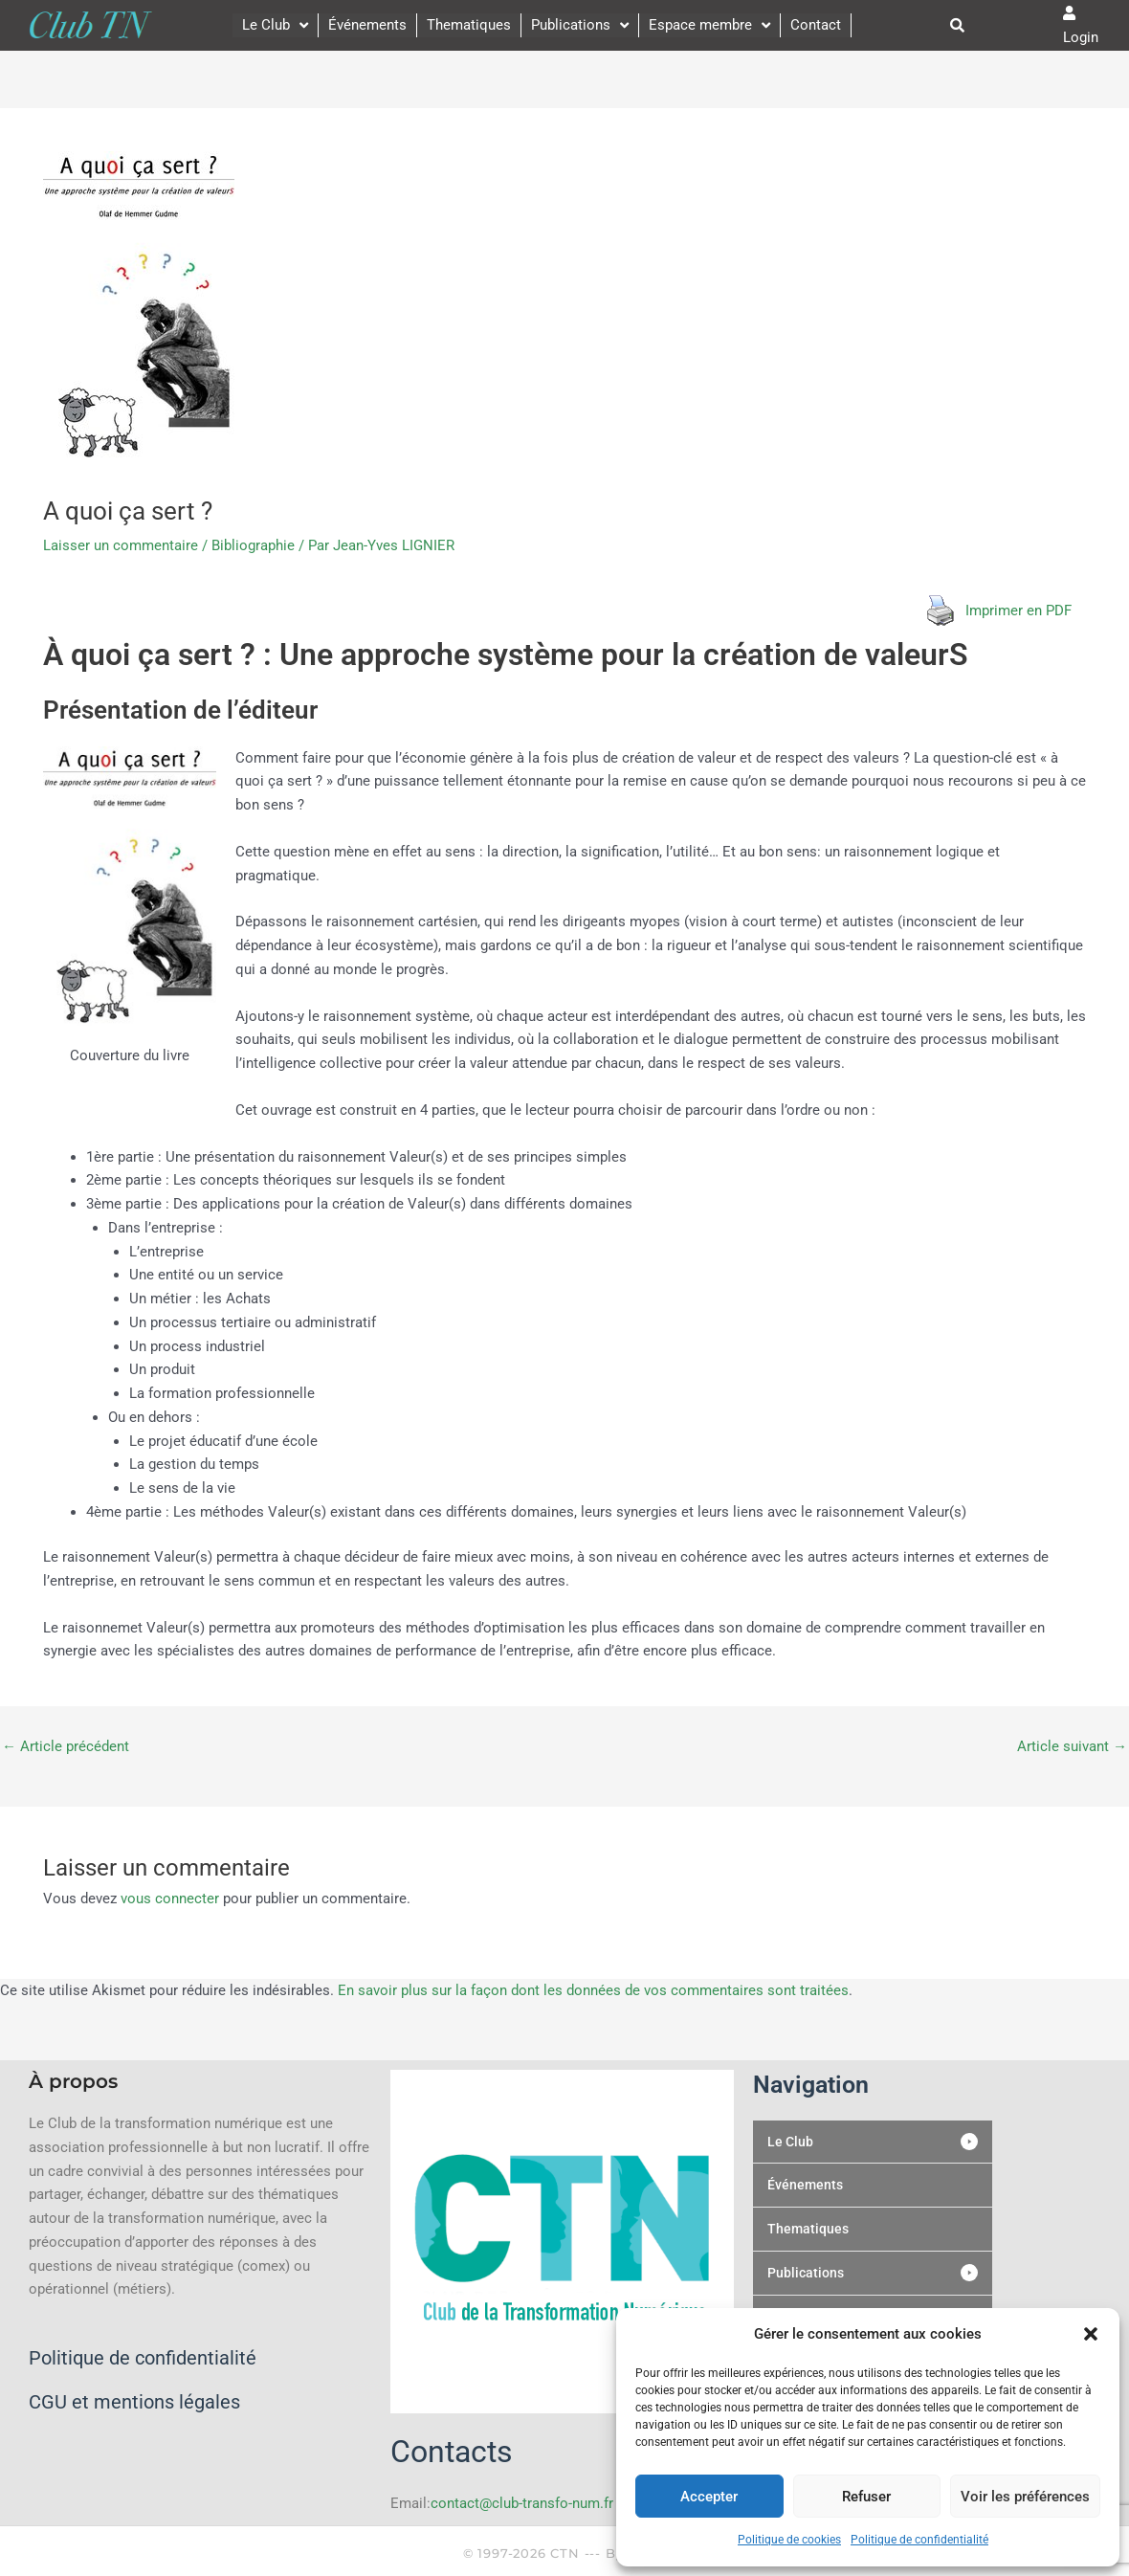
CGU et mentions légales (134, 2401)
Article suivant (1072, 1747)
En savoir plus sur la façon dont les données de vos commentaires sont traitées (593, 1990)
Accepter (709, 2496)
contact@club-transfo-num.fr (522, 2503)
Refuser (866, 2496)
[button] (1090, 2333)
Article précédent (65, 1747)
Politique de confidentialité (919, 2539)
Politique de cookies (789, 2539)
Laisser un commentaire (120, 545)
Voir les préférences (1025, 2496)
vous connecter (170, 1898)
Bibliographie (253, 545)
